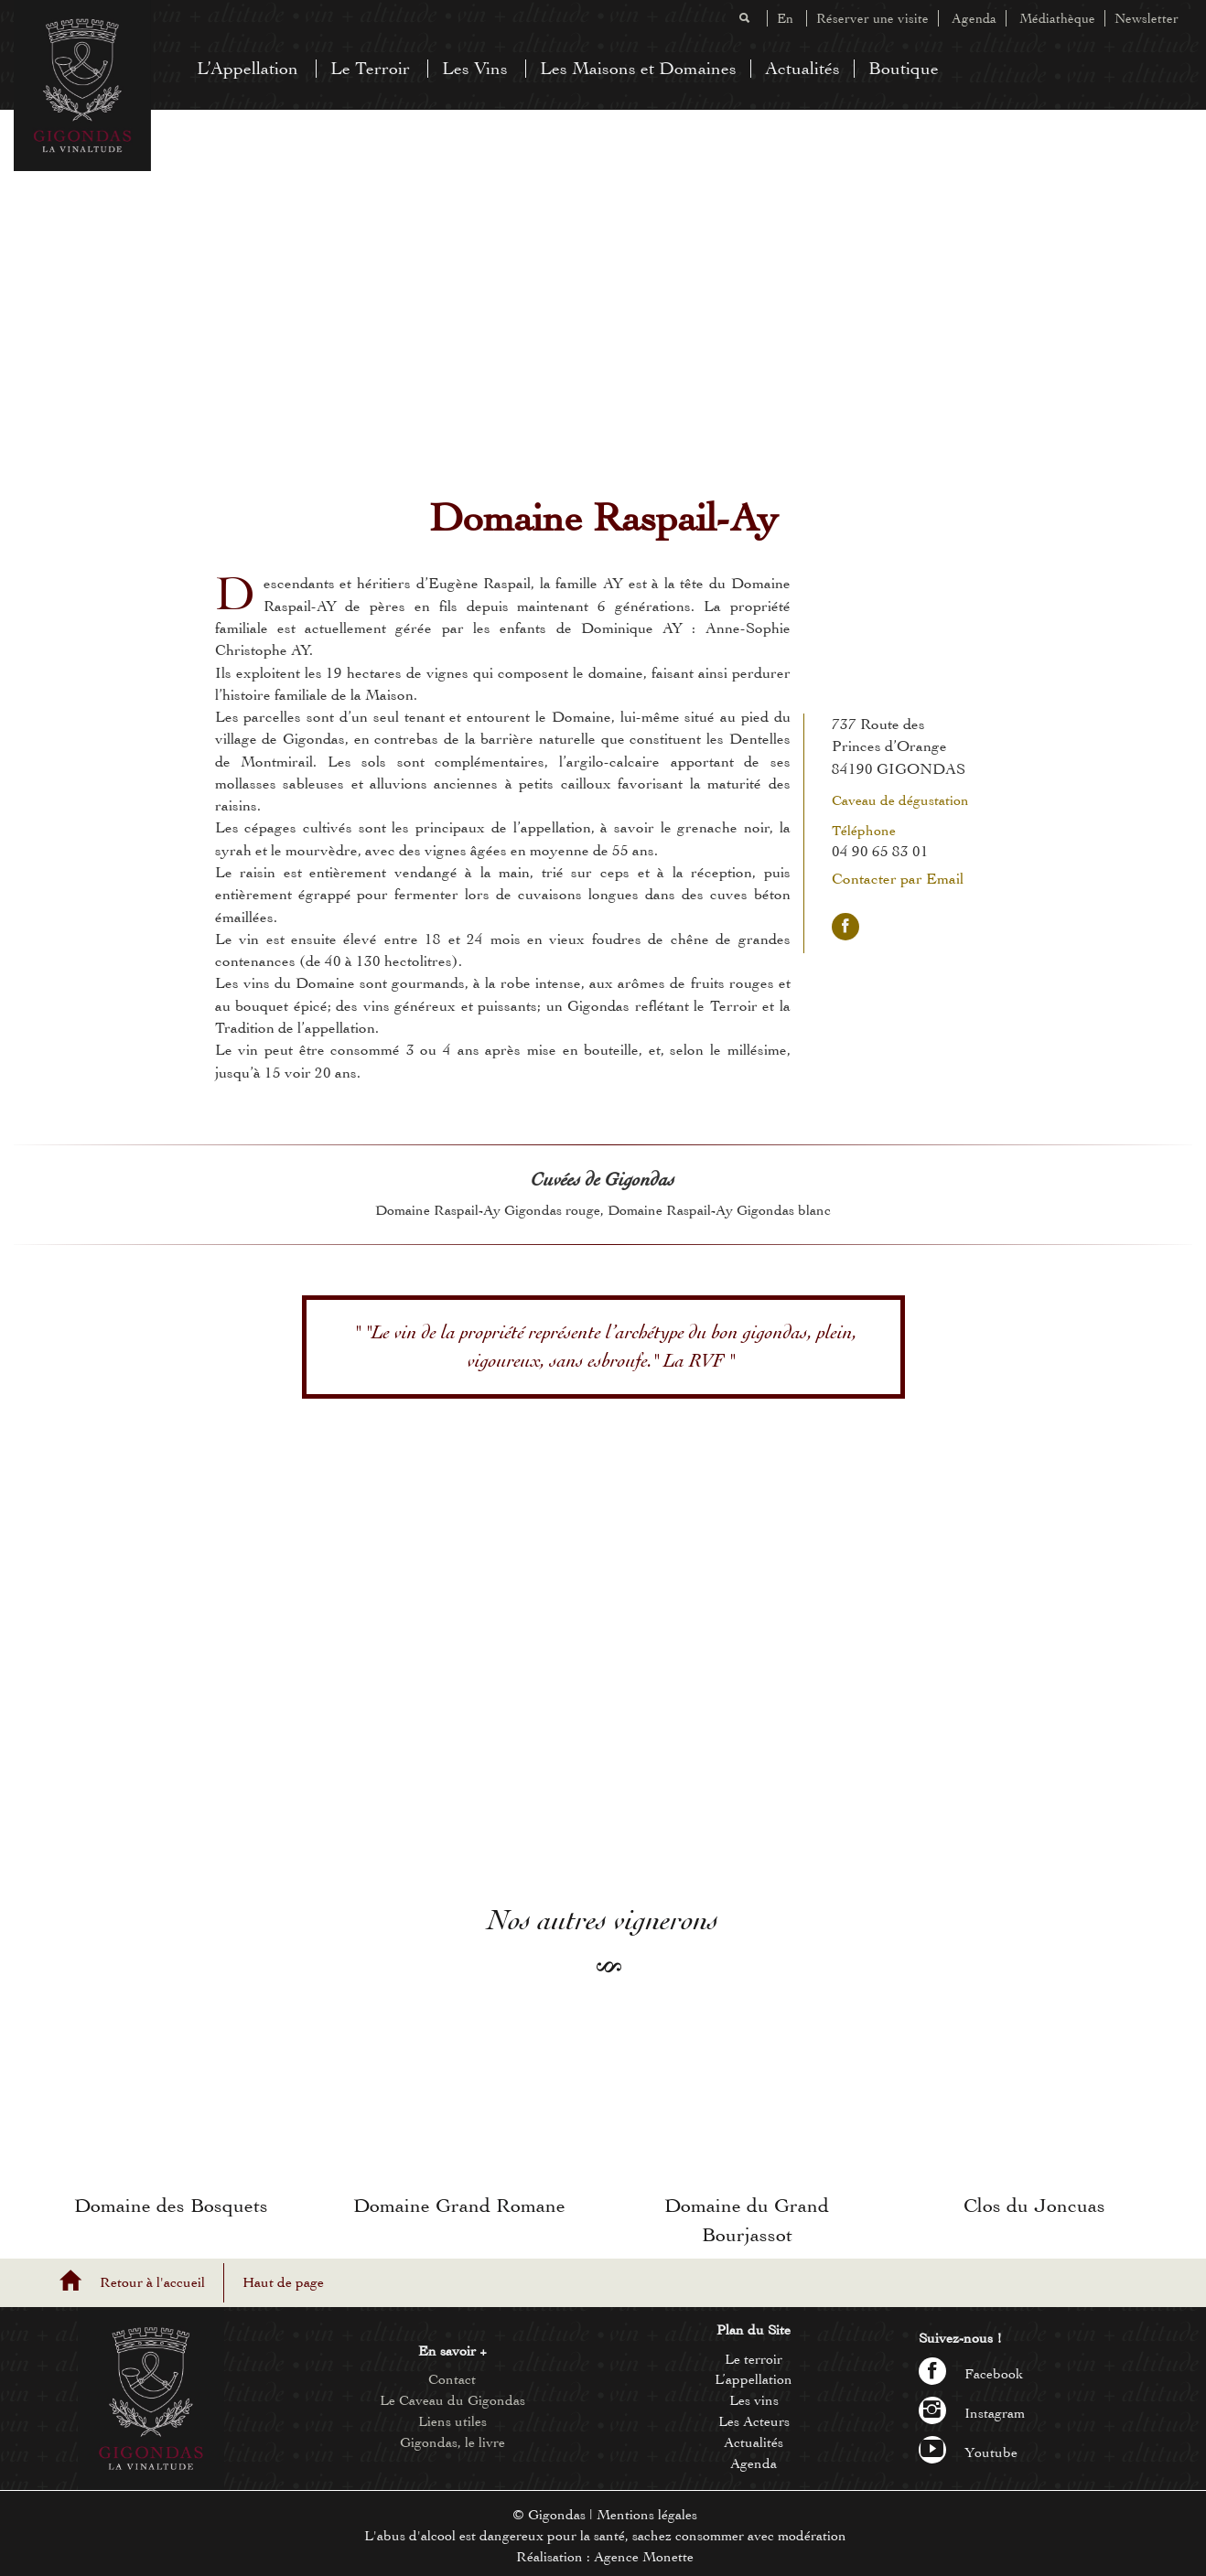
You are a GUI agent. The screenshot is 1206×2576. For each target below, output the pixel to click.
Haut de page (283, 2282)
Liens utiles (452, 2421)
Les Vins (475, 68)
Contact (452, 2379)
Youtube (968, 2452)
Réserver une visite (872, 18)
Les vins (754, 2400)
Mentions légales (647, 2514)
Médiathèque (1057, 18)
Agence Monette (644, 2557)
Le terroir (753, 2359)
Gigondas (557, 2514)
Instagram (972, 2413)
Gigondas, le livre (452, 2442)
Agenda (974, 18)
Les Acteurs (754, 2421)
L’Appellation (247, 68)
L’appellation (753, 2379)
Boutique (903, 68)
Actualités (802, 68)
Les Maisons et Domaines (638, 68)
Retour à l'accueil (152, 2282)
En (785, 18)
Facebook (971, 2374)
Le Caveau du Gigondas (452, 2400)
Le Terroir (370, 68)
